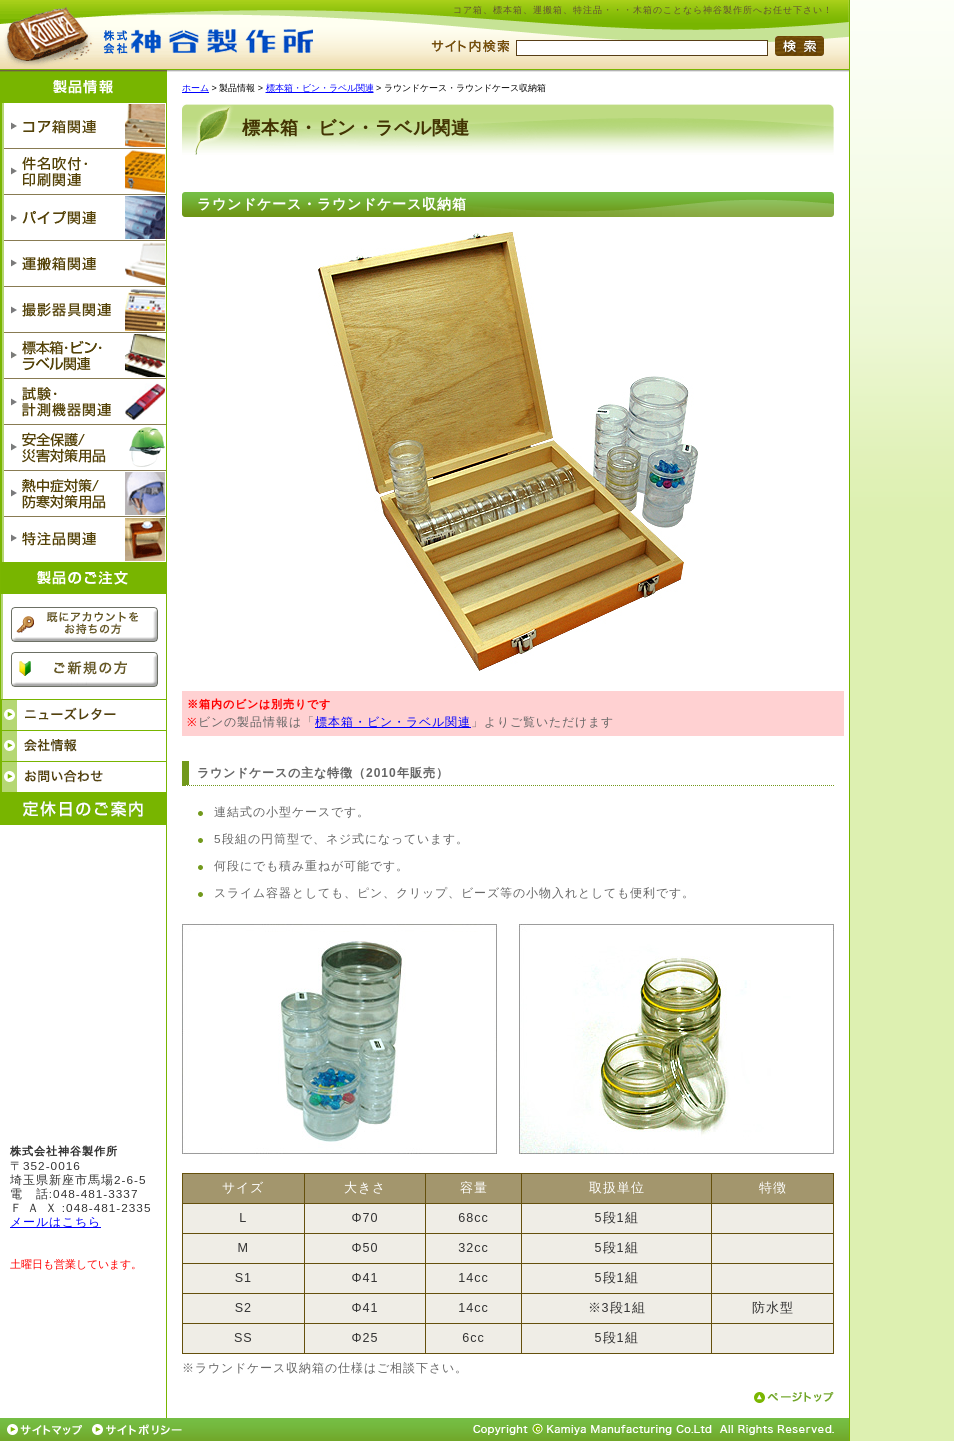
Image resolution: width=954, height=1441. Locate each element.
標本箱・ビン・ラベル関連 (320, 88)
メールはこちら (55, 1221)
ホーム (195, 88)
